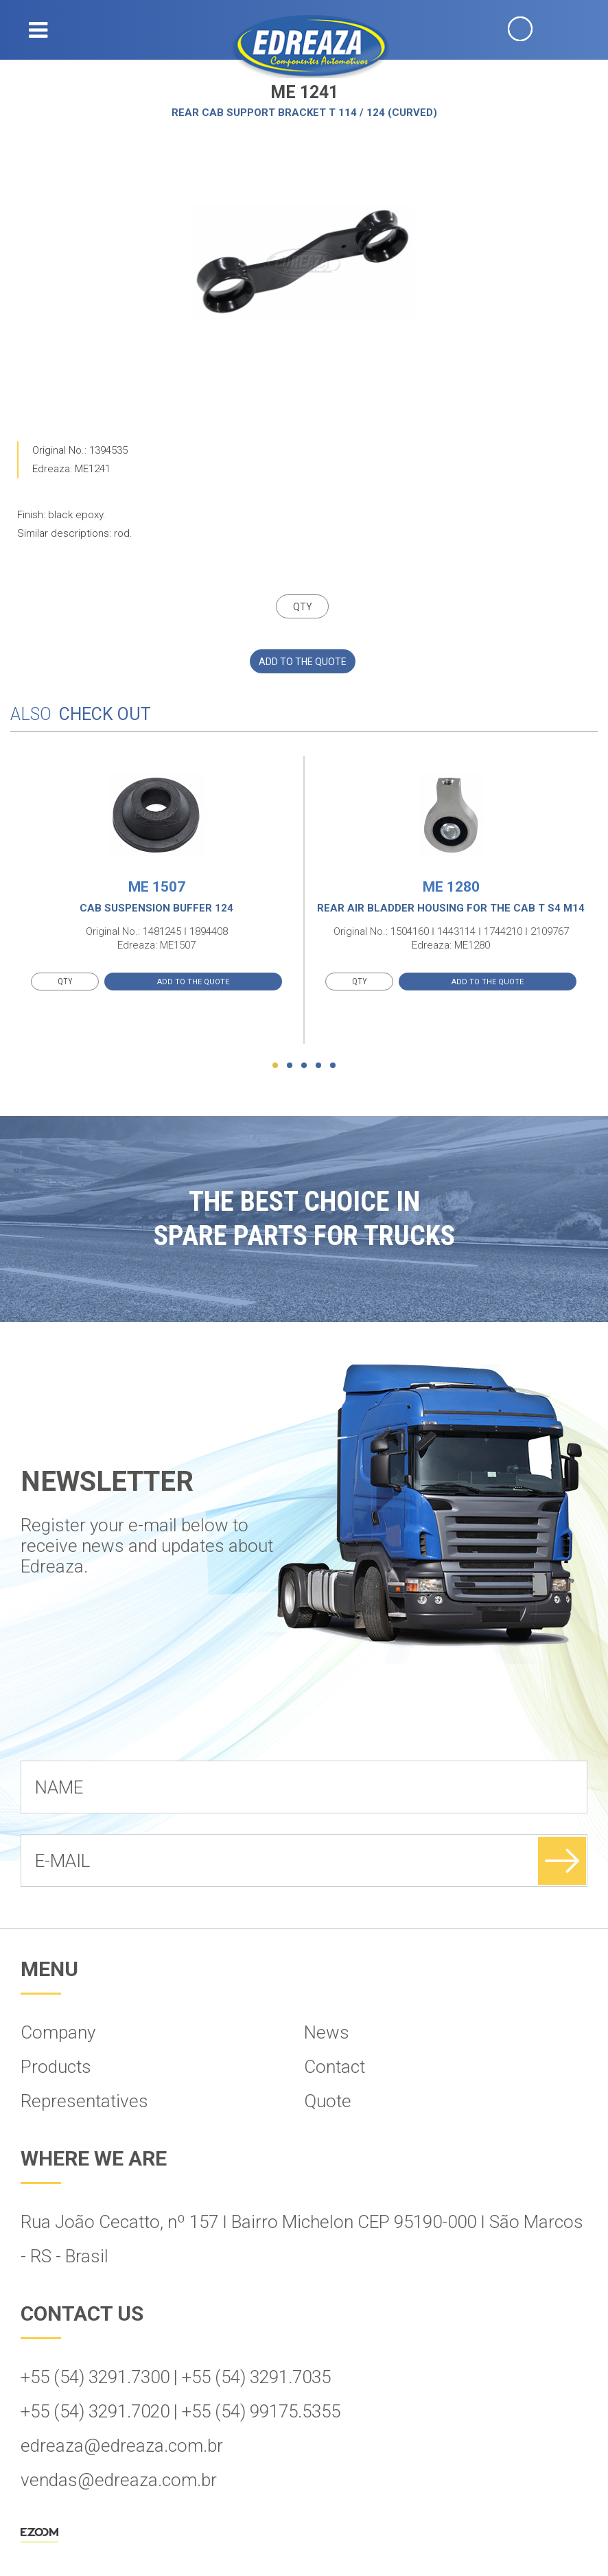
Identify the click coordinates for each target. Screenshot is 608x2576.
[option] (302, 262)
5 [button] (333, 1065)
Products (56, 2066)
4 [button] (318, 1065)
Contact (334, 2066)
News (326, 2032)
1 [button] (275, 1065)
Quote (327, 2101)
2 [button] (289, 1065)
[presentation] (125, 1727)
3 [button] (304, 1065)
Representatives (84, 2101)
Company (58, 2032)
